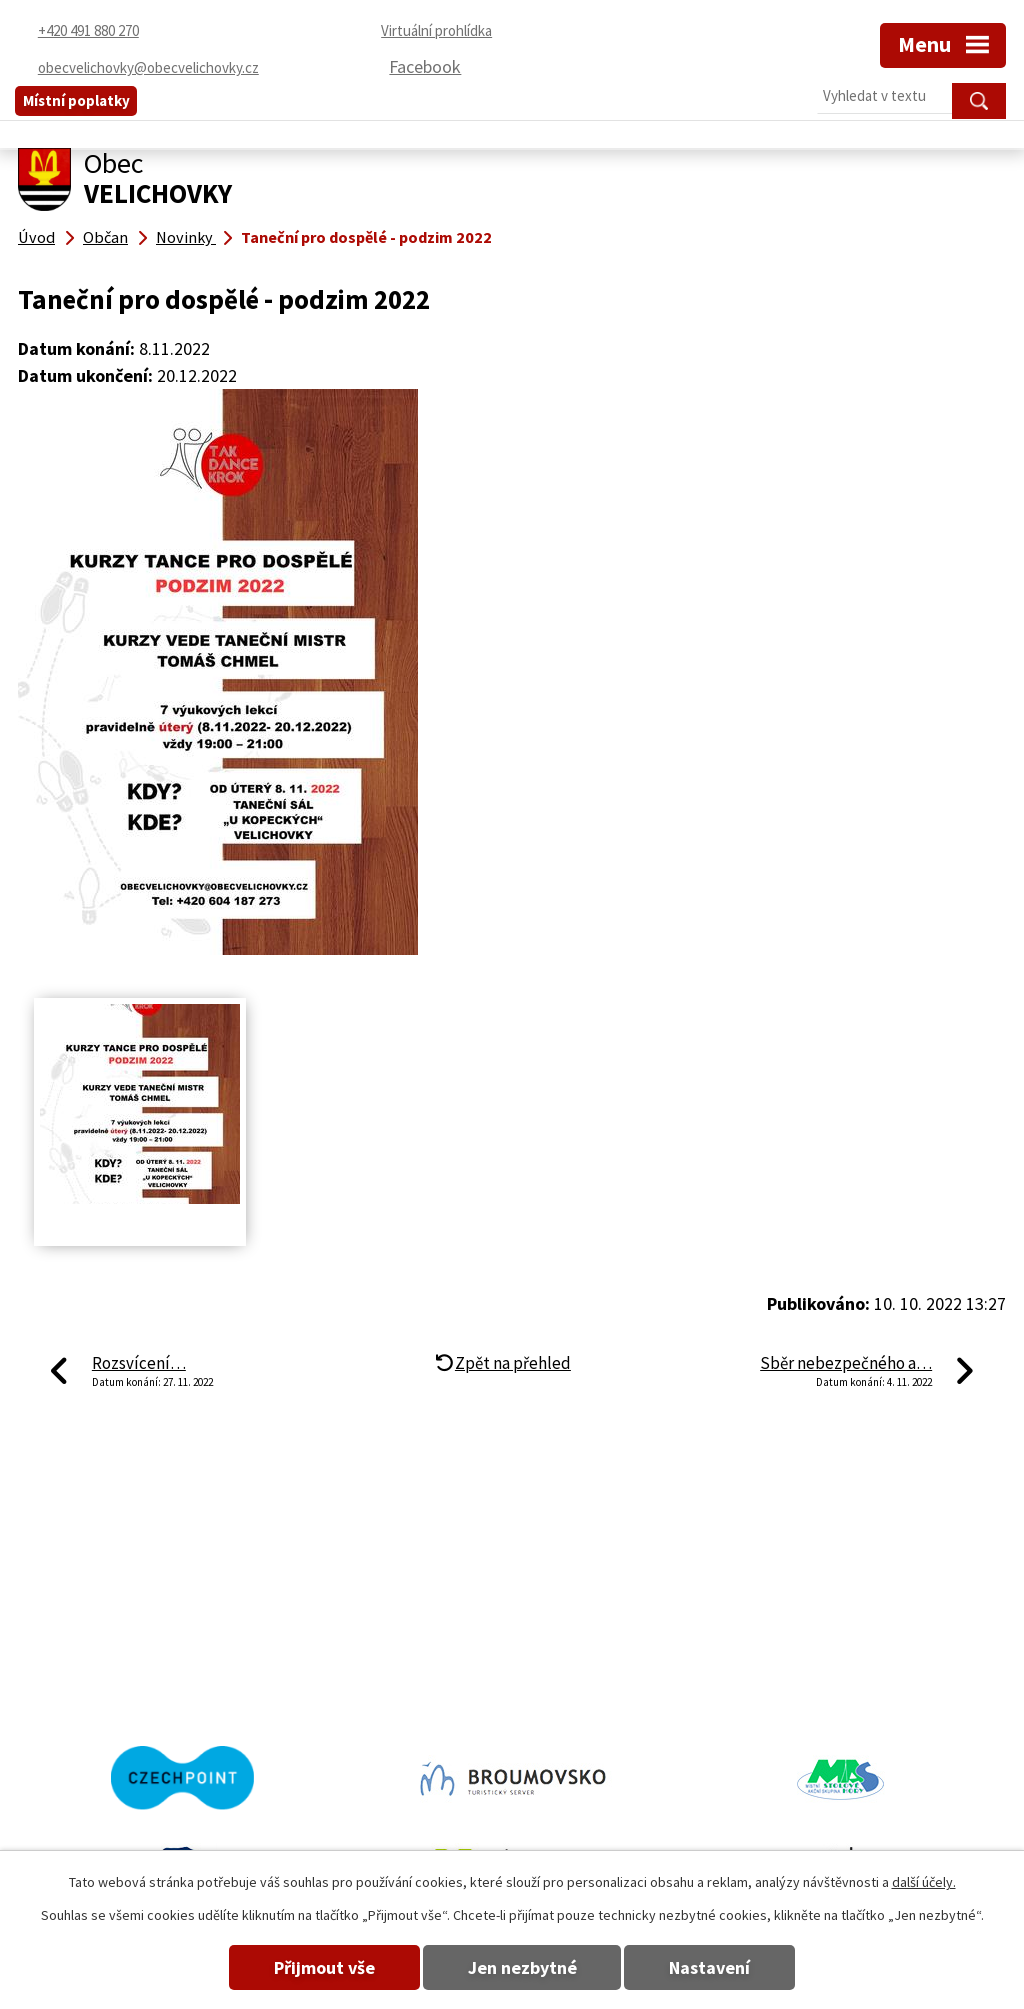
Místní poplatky (76, 100)
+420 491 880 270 (83, 1651)
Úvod (36, 237)
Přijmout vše (324, 1967)
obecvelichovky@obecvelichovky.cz (647, 1651)
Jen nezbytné (522, 1967)
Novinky (186, 237)
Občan (105, 237)
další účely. (924, 1882)
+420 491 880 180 (83, 1680)
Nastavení (710, 1967)
